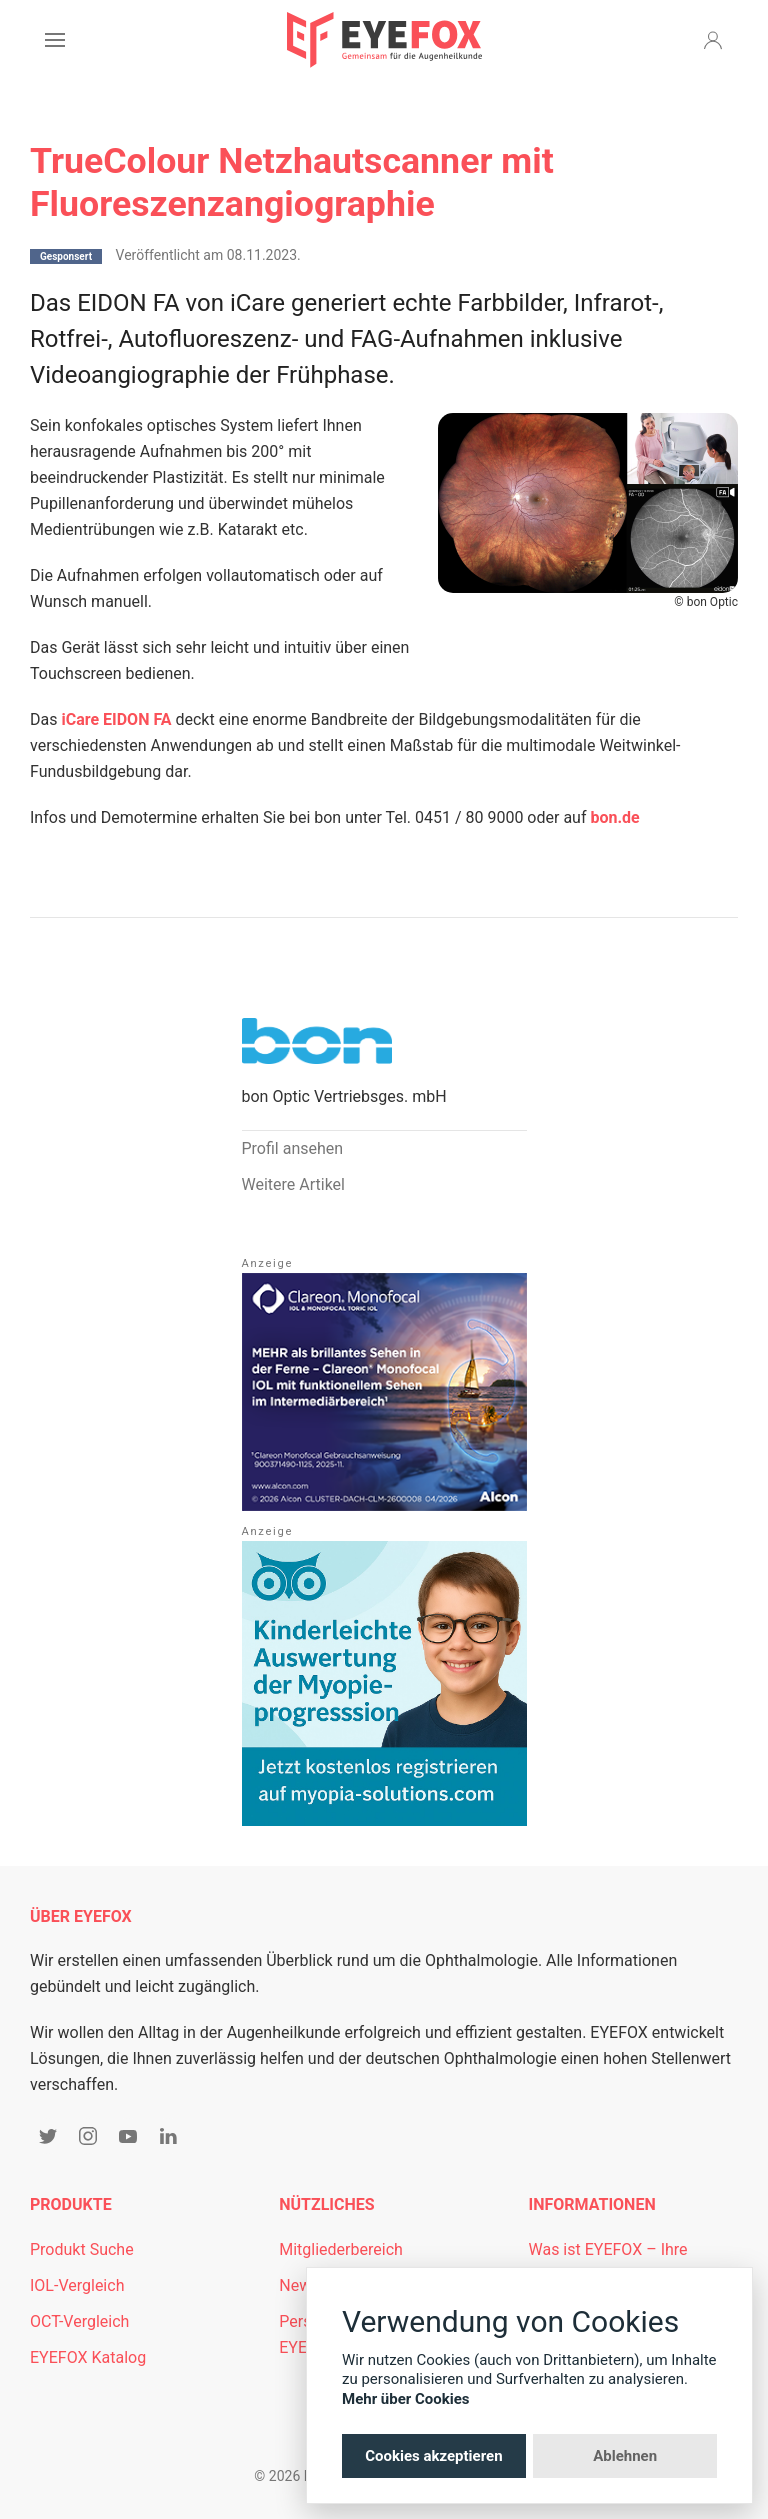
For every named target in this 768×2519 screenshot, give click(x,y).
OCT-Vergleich (79, 2321)
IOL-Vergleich (77, 2285)
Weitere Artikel (293, 1184)
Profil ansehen (293, 1148)
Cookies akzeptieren (433, 2456)
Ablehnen (625, 2456)
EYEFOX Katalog (88, 2357)
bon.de (614, 817)
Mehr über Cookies (406, 2399)
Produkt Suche (82, 2249)
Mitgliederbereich (341, 2249)
